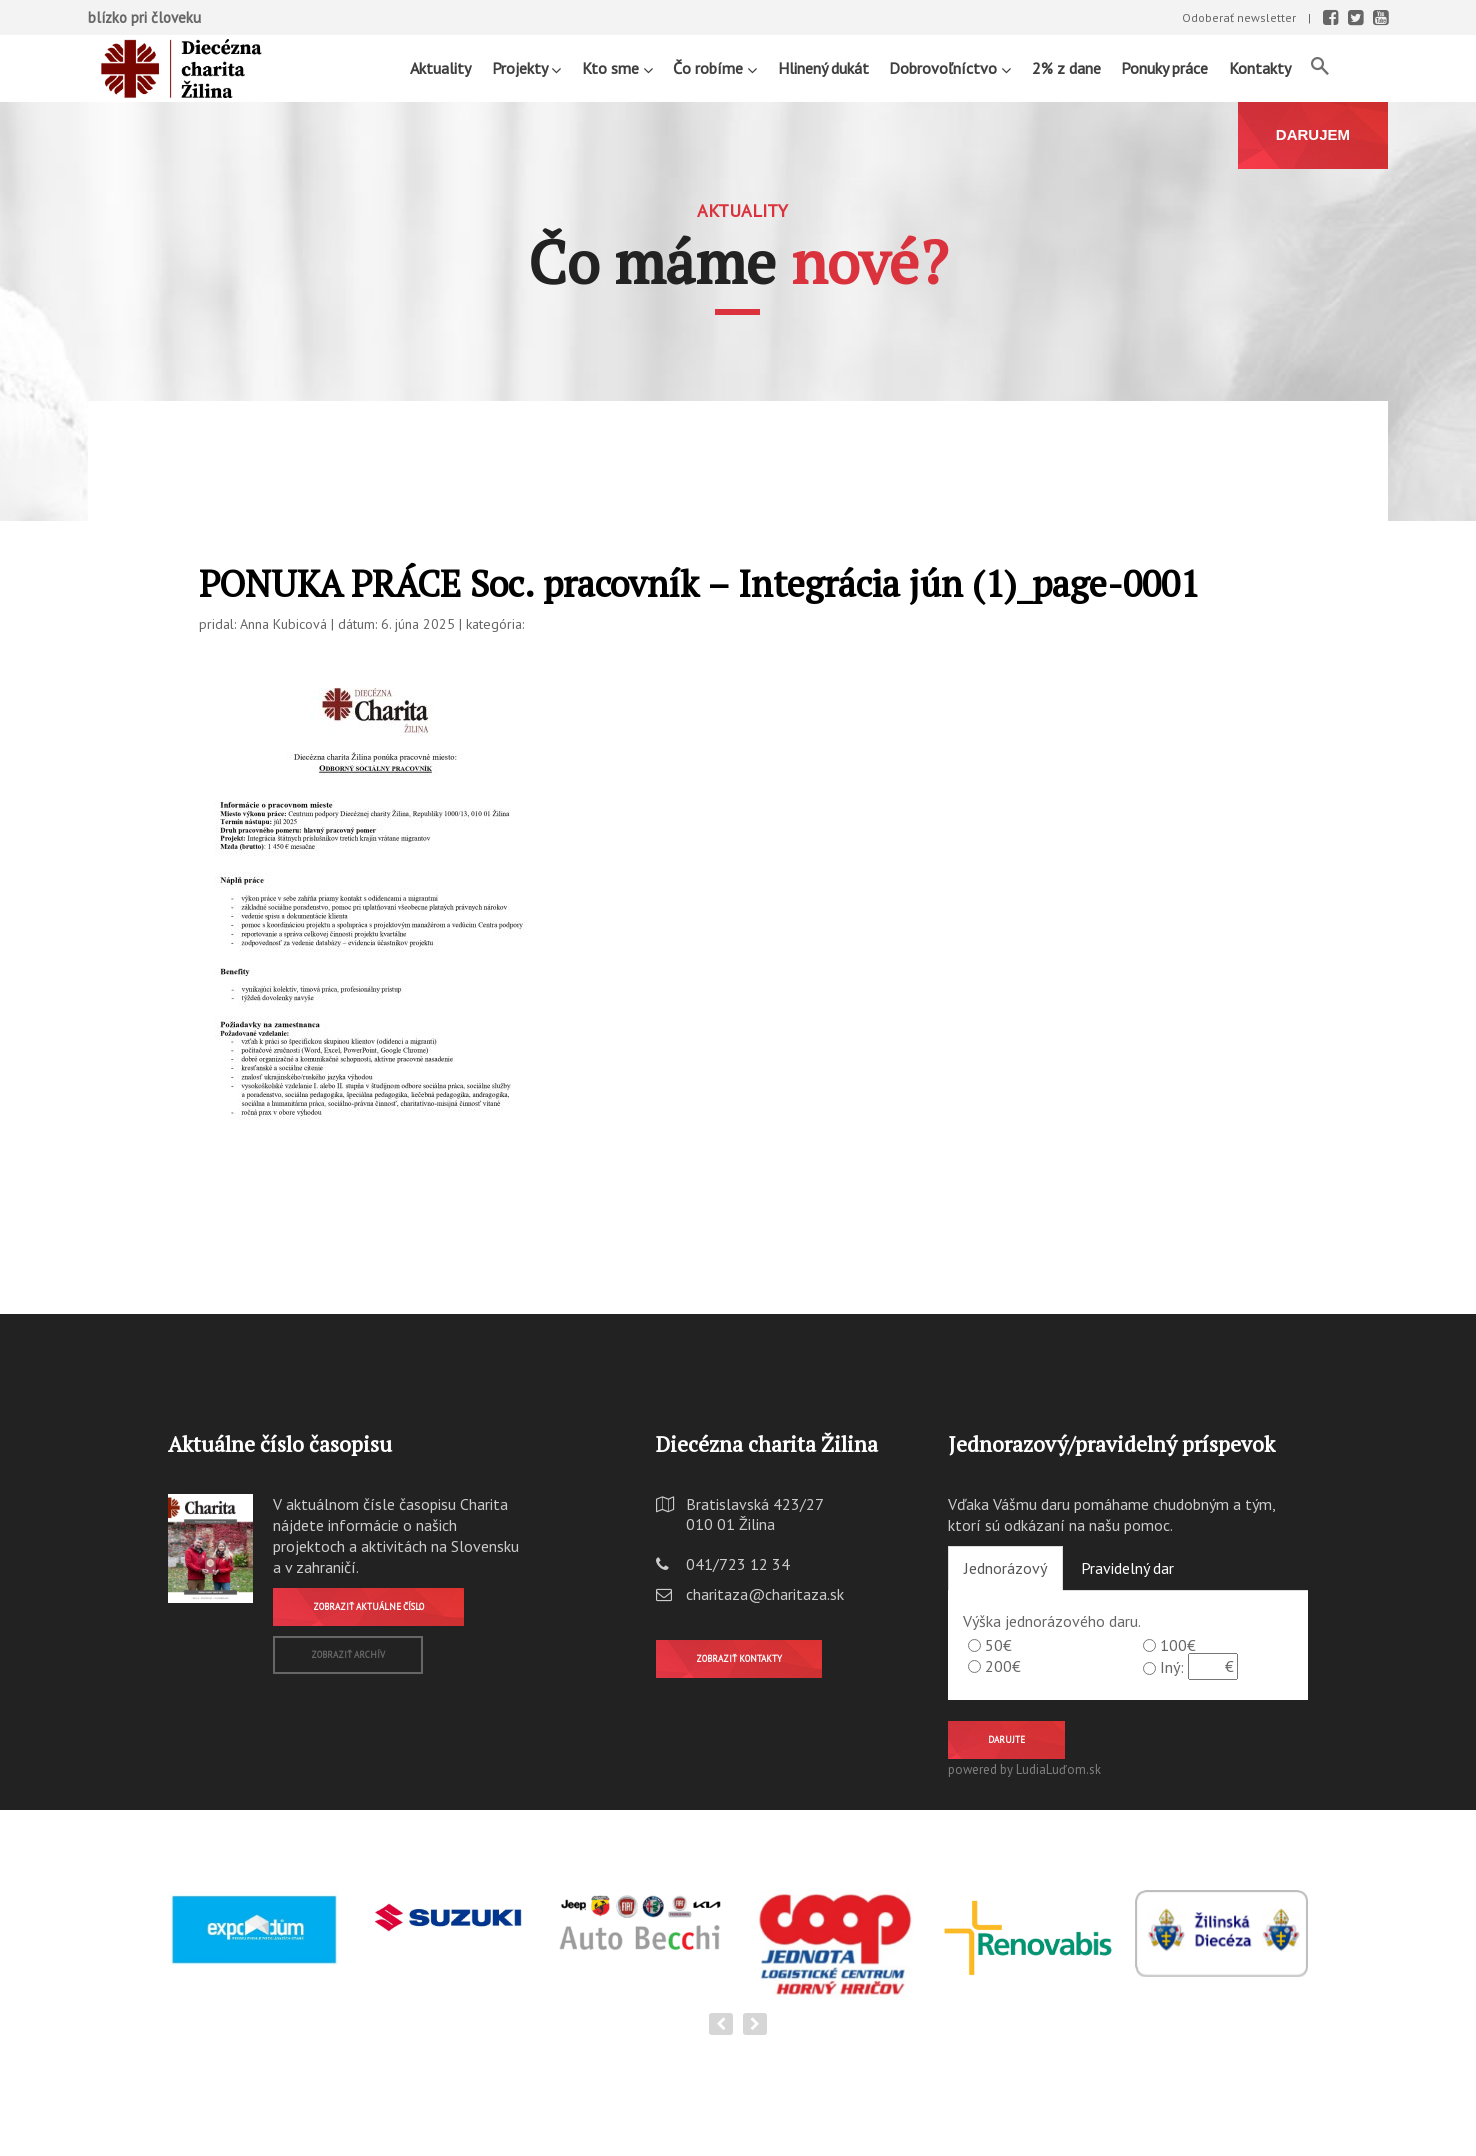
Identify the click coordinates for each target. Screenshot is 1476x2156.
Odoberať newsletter (1239, 17)
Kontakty (1260, 68)
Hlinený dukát (823, 68)
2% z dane (1066, 68)
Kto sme (617, 67)
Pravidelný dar (1127, 1568)
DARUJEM (1313, 134)
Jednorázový (1005, 1568)
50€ (998, 1645)
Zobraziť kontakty (739, 1658)
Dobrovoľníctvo (950, 67)
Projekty (526, 67)
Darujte (1006, 1739)
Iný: (1172, 1667)
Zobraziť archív (348, 1654)
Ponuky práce (1164, 68)
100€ (1178, 1645)
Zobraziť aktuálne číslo (368, 1606)
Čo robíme (715, 67)
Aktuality (440, 68)
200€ (1003, 1666)
